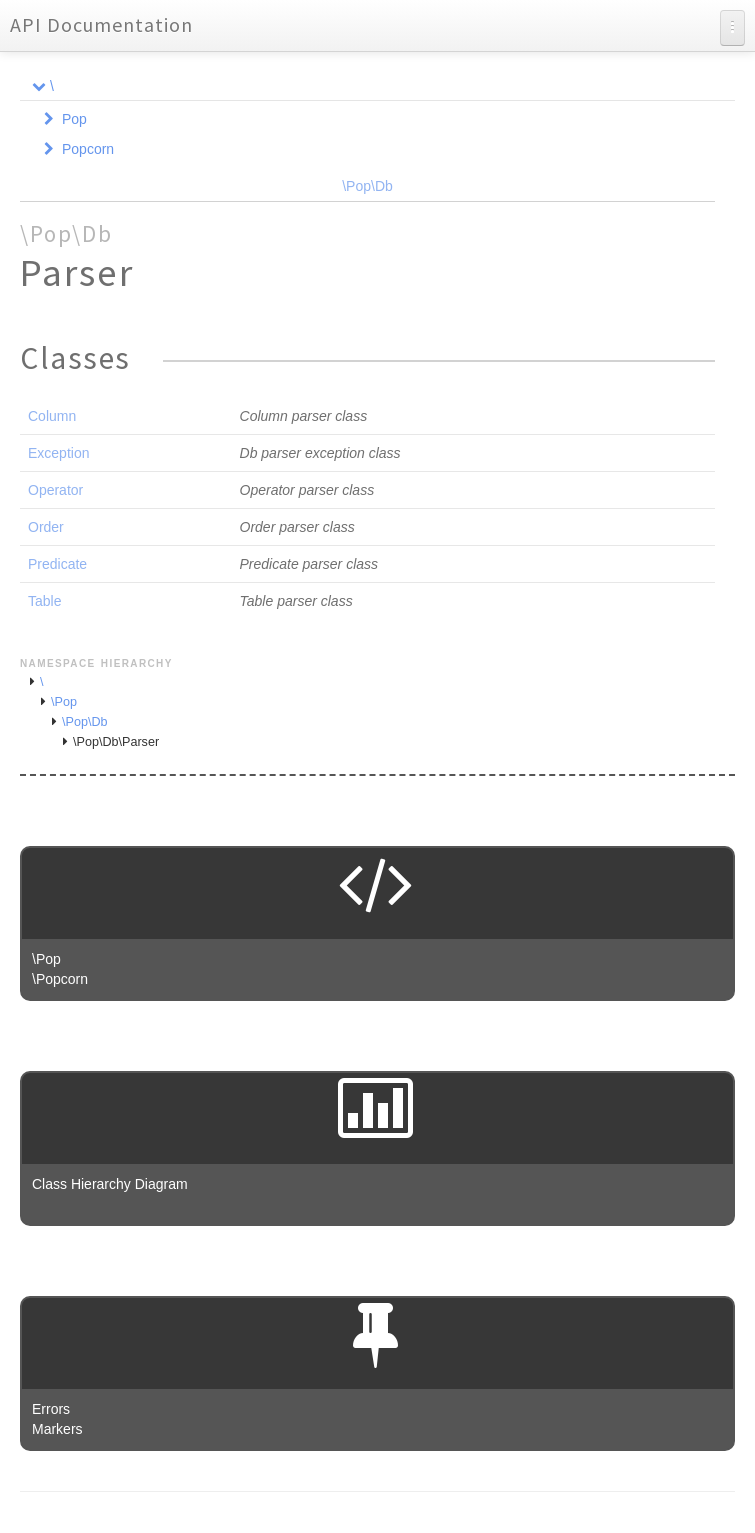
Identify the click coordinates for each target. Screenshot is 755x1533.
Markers (57, 1429)
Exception (58, 453)
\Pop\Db (367, 186)
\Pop (64, 702)
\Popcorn (60, 979)
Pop (74, 119)
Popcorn (88, 149)
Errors (51, 1409)
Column (52, 416)
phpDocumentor (260, 1523)
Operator (55, 490)
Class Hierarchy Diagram (110, 1184)
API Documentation (101, 24)
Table (44, 601)
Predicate (57, 564)
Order (46, 527)
